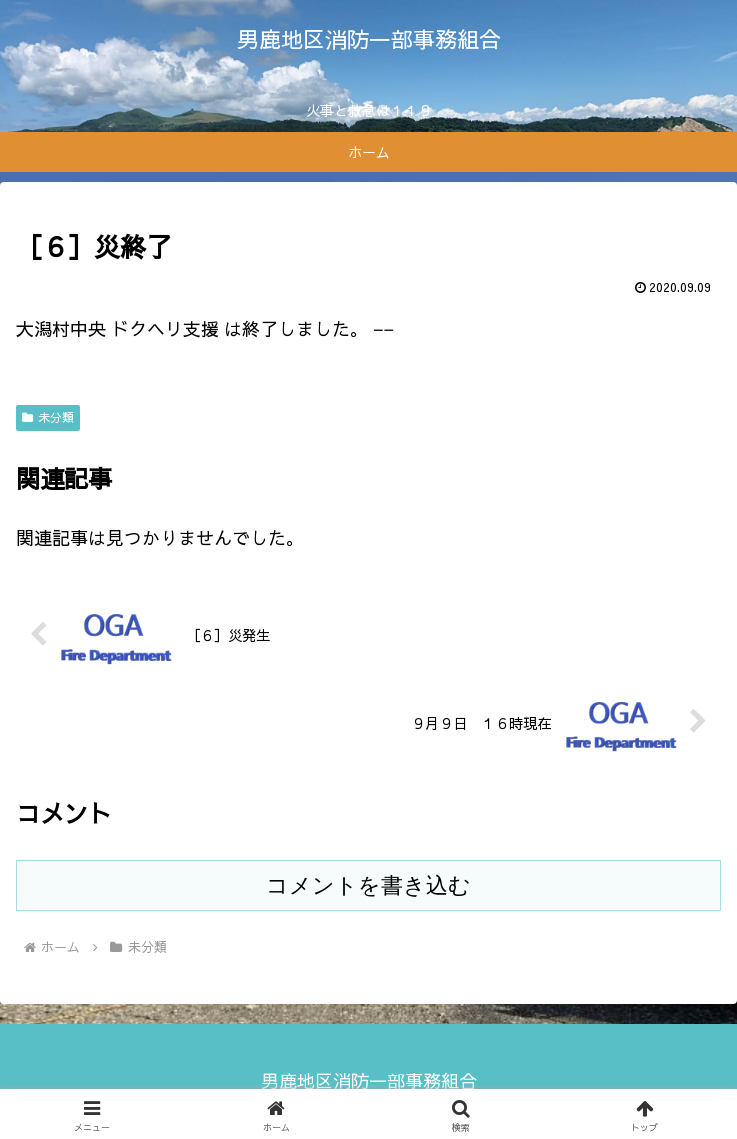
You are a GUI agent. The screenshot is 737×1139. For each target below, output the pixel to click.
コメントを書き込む (368, 885)
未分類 (48, 417)
